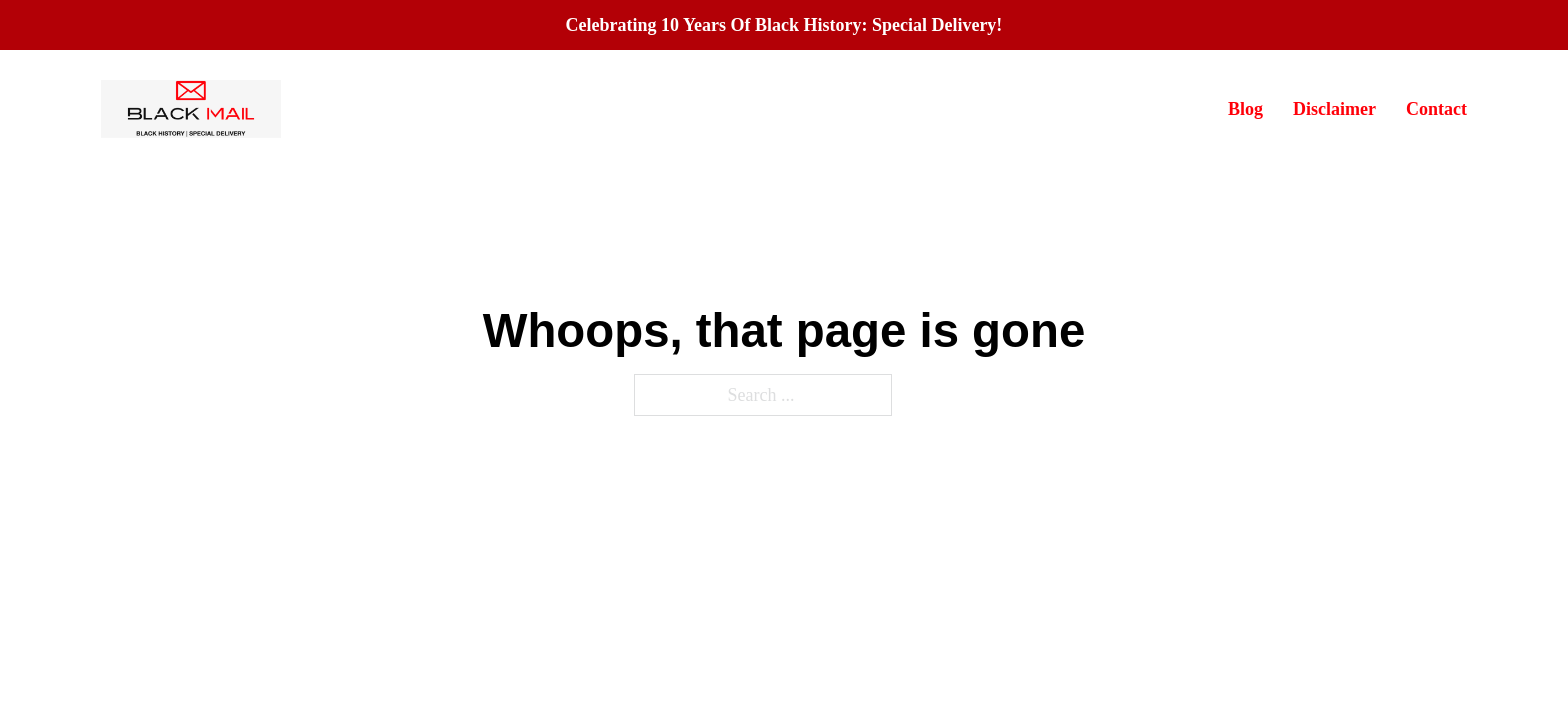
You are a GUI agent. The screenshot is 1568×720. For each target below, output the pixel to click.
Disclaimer (1334, 109)
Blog (1245, 109)
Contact (1436, 109)
